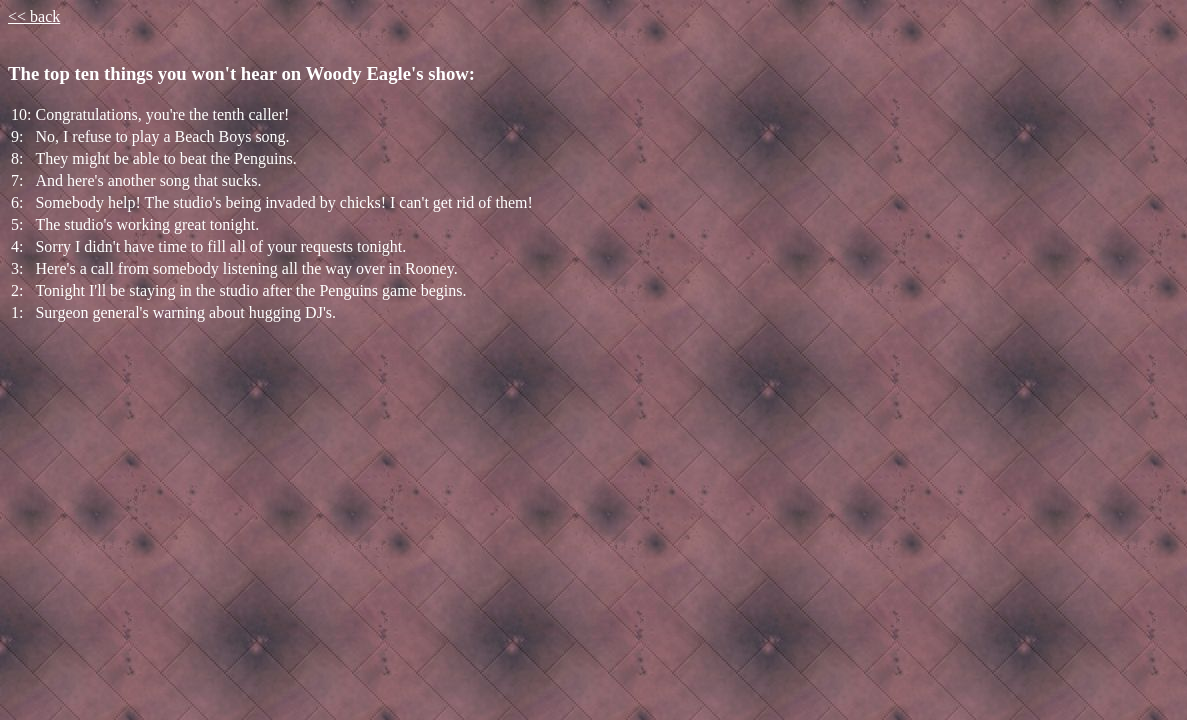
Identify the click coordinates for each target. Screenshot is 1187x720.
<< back (34, 16)
